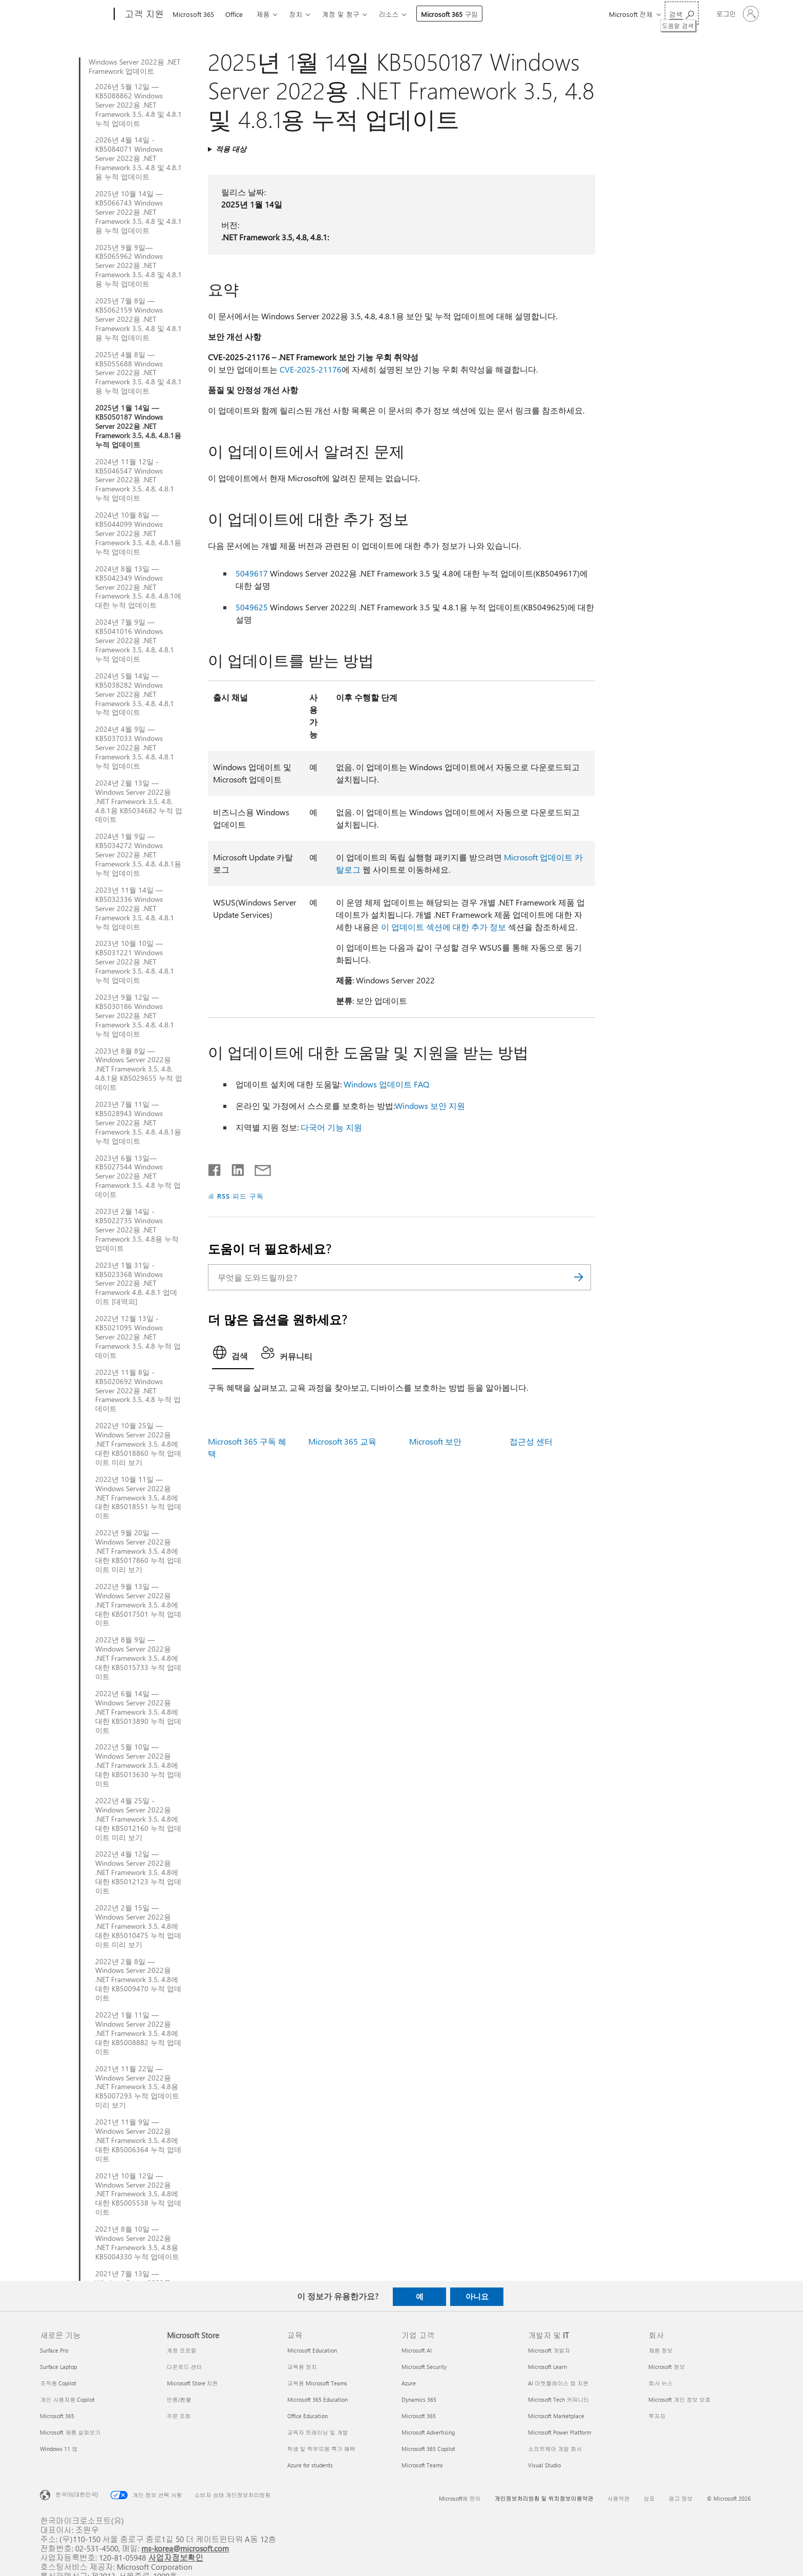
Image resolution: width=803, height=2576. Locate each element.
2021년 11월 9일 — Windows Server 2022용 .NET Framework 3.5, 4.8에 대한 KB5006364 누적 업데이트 (138, 2140)
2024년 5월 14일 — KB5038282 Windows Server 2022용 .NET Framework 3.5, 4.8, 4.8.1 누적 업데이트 (134, 694)
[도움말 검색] (682, 13)
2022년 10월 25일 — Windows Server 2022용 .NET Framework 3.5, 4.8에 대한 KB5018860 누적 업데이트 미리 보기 (138, 1444)
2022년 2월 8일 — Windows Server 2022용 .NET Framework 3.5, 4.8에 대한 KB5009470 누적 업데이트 (138, 1980)
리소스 (388, 14)
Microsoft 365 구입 (449, 14)
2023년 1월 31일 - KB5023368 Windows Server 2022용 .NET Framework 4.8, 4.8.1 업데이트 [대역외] (136, 1284)
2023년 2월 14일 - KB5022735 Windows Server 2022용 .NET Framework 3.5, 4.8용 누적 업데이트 (137, 1230)
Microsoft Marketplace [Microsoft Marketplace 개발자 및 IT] (556, 2416)
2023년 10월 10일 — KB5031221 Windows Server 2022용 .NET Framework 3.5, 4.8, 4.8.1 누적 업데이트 (134, 962)
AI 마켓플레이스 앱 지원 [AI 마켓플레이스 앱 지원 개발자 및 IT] (558, 2383)
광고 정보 (681, 2498)
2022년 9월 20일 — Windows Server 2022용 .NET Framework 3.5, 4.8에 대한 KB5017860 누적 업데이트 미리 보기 (138, 1551)
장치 (295, 14)
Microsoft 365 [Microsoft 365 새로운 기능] (57, 2416)
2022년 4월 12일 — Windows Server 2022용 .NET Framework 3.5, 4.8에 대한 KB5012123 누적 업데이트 (138, 1872)
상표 (649, 2498)
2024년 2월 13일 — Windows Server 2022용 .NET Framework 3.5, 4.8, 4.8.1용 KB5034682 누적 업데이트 (138, 801)
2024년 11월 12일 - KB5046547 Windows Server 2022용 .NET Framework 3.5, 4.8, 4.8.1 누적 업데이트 (134, 480)
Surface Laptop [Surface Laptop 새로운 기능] (58, 2367)
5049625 (252, 607)
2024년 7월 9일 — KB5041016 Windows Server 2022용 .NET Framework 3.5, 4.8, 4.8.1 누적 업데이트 (134, 640)
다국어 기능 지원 (331, 1127)
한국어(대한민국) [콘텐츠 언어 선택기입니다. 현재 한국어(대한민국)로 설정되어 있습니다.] (76, 2494)
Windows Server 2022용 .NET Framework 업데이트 (134, 66)
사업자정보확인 (175, 2557)
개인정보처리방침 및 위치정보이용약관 (544, 2498)
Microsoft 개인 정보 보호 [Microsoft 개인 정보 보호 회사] (679, 2399)
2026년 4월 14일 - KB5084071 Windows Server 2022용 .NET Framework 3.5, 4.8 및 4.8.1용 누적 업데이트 (138, 158)
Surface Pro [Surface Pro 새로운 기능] (54, 2350)
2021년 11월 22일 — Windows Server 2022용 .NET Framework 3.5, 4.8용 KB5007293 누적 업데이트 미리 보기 (137, 2087)
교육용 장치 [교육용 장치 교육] (302, 2367)
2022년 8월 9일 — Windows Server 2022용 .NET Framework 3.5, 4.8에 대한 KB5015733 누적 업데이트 (138, 1658)
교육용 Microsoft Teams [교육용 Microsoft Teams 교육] (317, 2383)
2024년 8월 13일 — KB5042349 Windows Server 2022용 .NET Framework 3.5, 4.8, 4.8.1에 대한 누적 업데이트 (138, 587)
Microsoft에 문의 (460, 2498)
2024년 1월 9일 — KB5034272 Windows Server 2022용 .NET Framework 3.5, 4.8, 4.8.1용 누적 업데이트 (138, 855)
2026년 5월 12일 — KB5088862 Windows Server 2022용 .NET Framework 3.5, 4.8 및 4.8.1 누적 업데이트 (138, 105)
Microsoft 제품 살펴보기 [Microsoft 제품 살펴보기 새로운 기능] (70, 2432)
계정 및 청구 (340, 14)
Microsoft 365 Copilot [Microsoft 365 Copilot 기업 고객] (428, 2449)
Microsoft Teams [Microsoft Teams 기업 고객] (422, 2465)
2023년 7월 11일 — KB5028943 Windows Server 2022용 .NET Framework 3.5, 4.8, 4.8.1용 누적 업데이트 (138, 1123)
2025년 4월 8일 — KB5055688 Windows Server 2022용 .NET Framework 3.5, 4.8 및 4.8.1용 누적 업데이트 (138, 373)
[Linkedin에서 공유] (233, 1167)
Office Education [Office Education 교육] (307, 2416)
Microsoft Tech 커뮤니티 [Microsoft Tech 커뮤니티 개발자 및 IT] (558, 2399)
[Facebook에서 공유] (215, 1167)
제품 (262, 14)
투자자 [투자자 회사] (656, 2416)
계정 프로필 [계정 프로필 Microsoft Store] (182, 2350)
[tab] (233, 1355)
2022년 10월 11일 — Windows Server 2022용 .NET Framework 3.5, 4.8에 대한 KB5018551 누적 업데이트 (138, 1498)
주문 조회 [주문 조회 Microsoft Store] (179, 2416)
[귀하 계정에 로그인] (736, 14)
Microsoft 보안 (435, 1441)
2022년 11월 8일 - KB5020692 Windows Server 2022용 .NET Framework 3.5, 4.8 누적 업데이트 (138, 1391)
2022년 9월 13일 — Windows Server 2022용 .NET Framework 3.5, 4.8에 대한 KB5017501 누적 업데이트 (138, 1605)
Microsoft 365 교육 (342, 1441)
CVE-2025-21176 (311, 369)
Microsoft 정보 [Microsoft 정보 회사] (666, 2367)
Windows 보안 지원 (430, 1105)
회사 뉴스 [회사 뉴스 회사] (660, 2383)
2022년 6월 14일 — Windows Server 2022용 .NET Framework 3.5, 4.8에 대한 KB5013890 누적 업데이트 (138, 1712)
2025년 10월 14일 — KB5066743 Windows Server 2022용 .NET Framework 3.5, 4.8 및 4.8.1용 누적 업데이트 (138, 212)
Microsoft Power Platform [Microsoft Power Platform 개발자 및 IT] (559, 2432)
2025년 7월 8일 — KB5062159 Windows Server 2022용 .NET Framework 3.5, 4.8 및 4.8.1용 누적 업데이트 (138, 319)
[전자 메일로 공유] (258, 1167)
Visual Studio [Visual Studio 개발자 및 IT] (544, 2465)
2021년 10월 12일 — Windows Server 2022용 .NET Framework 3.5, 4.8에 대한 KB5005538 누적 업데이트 (138, 2194)
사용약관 (618, 2498)
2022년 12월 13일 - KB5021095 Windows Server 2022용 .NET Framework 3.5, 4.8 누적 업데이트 (138, 1337)
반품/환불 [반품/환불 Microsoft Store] (179, 2399)
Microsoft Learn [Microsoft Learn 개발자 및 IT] (547, 2367)
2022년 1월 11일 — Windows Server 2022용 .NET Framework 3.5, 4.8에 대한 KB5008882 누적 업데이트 (138, 2033)
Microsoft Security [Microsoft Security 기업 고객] (424, 2367)
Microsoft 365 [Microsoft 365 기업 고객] (419, 2416)
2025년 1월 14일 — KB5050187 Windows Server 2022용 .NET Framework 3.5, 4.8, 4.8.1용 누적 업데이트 (138, 426)
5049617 (252, 573)
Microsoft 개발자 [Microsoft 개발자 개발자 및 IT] (549, 2350)
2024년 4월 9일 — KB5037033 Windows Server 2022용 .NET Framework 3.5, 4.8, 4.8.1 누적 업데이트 (134, 748)
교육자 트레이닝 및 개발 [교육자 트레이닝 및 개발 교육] (317, 2432)
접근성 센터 (531, 1441)
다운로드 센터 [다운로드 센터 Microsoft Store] (184, 2367)
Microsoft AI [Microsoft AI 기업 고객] (417, 2350)
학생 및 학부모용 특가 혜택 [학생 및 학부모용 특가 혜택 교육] (321, 2449)
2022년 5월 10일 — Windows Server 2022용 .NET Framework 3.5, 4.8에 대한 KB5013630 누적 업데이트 (138, 1765)
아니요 (477, 2296)
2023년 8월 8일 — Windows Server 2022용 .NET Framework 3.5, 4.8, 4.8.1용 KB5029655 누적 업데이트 (138, 1069)
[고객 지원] (143, 14)
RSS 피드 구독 (240, 1195)
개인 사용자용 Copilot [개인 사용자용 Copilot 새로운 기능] (67, 2399)
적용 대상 (231, 149)
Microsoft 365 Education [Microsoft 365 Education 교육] (317, 2399)
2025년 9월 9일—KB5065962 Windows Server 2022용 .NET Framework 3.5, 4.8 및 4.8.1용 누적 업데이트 (138, 266)
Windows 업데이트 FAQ (386, 1084)
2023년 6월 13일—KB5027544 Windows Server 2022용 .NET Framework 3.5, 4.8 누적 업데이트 (138, 1176)
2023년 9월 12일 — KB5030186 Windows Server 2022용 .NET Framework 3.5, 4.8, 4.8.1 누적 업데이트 (134, 1016)
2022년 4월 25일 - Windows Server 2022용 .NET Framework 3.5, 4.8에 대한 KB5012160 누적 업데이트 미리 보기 (138, 1819)
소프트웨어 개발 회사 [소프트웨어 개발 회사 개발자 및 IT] (555, 2449)
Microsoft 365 (193, 14)
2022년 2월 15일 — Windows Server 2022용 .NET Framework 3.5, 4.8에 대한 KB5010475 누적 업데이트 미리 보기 (138, 1926)
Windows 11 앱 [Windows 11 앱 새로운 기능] (58, 2449)
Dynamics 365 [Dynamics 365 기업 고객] (419, 2399)
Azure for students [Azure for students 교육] (310, 2465)
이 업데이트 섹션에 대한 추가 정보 (443, 926)
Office (234, 14)
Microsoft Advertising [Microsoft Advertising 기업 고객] (428, 2432)
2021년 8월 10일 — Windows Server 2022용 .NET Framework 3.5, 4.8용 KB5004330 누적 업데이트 (137, 2242)
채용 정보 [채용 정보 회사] (660, 2350)
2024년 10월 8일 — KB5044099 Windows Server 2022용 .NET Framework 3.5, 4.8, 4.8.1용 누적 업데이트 (138, 533)
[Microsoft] (75, 14)
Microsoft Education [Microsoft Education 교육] (312, 2350)
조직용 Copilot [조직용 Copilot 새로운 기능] (58, 2383)
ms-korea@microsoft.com (185, 2548)
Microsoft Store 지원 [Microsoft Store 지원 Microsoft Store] (192, 2383)
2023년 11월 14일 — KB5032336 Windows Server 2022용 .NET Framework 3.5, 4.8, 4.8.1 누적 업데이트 (134, 908)
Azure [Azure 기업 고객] (409, 2383)
